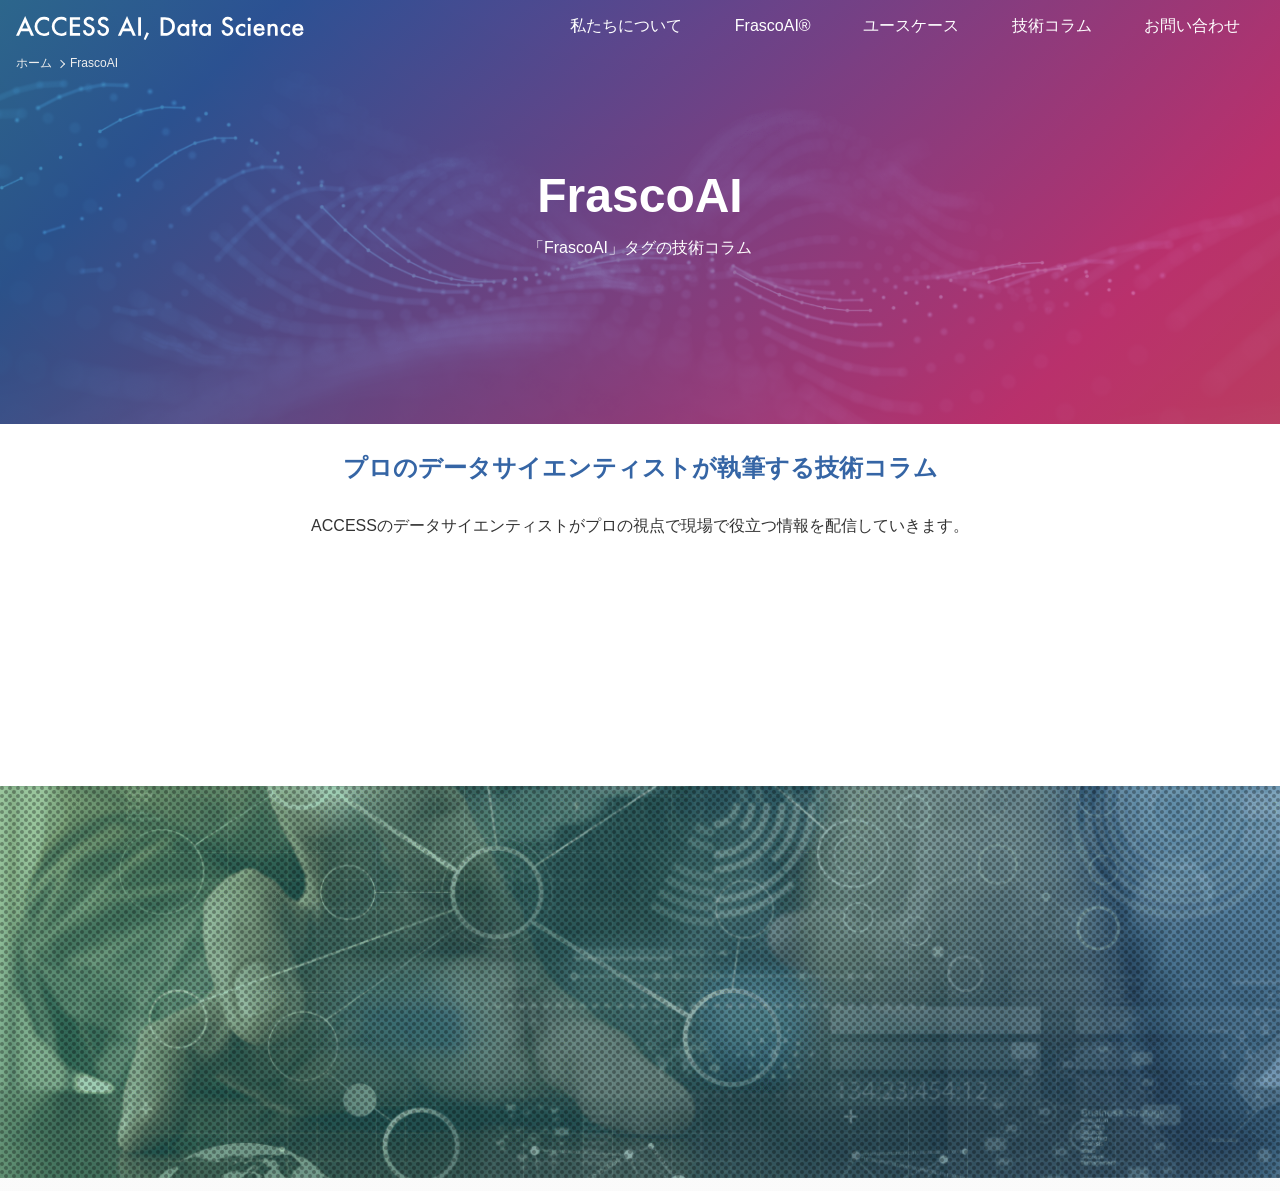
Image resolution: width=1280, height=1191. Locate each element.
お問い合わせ (1192, 25)
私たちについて (626, 25)
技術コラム (1052, 25)
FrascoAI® (773, 25)
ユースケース (911, 25)
